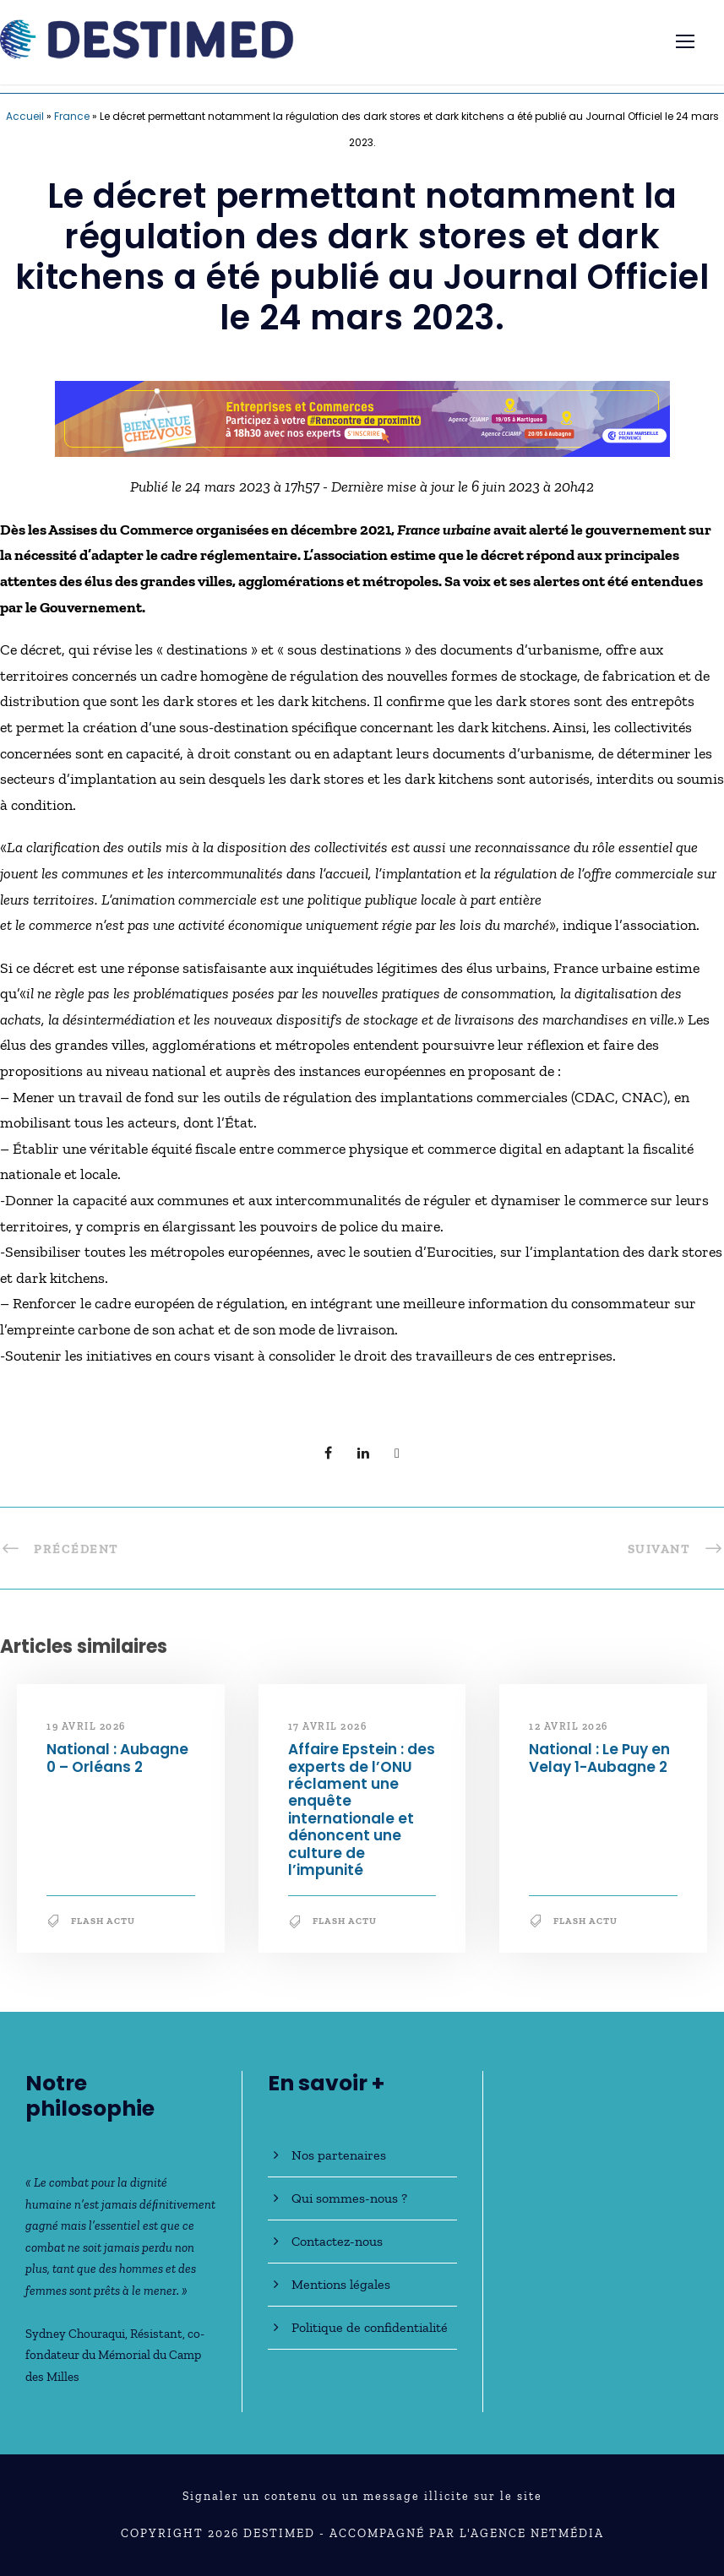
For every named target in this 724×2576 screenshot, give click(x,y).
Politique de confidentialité (369, 2327)
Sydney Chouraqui (75, 2333)
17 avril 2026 (327, 1726)
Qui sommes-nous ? (349, 2198)
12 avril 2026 (568, 1726)
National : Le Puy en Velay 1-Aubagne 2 (599, 1757)
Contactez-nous (337, 2241)
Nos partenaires (338, 2155)
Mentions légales (340, 2284)
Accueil (25, 116)
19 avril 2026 (86, 1726)
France (72, 116)
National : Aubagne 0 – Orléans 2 (117, 1757)
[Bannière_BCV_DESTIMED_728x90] (362, 417)
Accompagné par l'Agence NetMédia (466, 2533)
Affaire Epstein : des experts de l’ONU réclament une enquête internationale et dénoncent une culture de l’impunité (361, 1809)
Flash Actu (103, 1921)
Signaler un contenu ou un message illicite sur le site (362, 2496)
